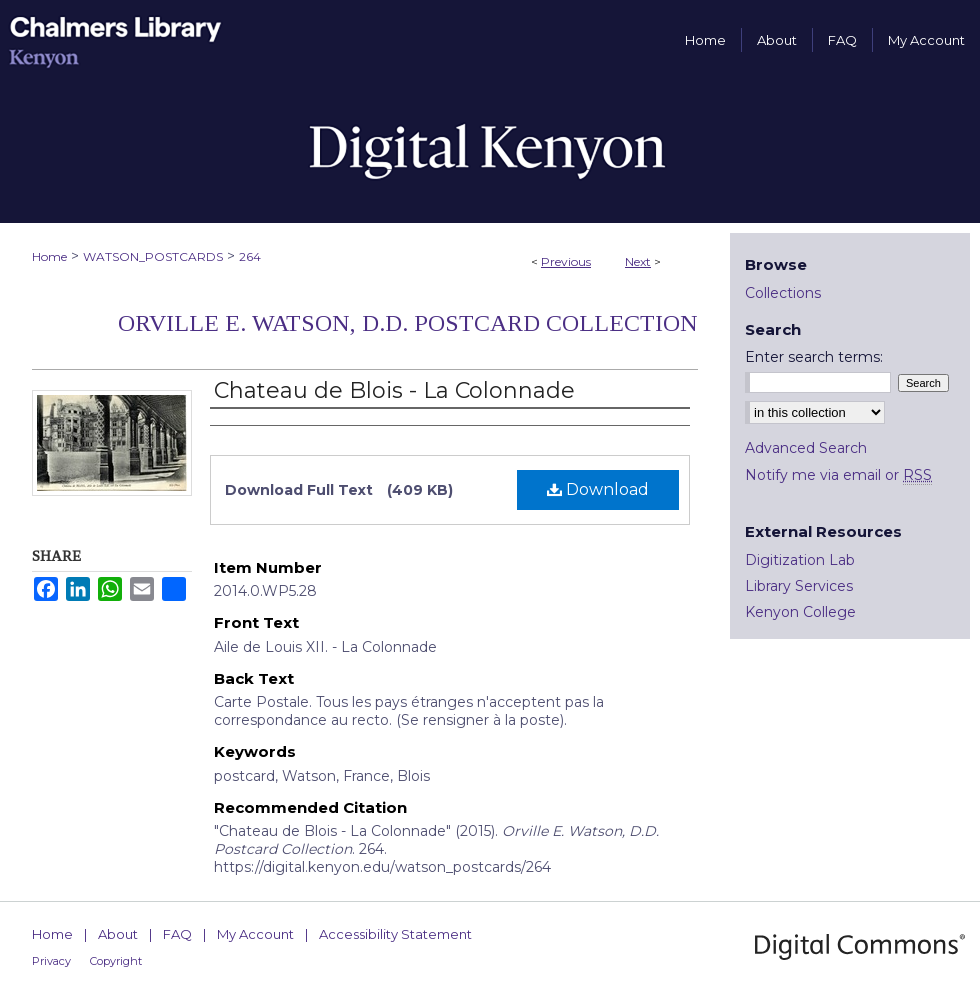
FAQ (177, 934)
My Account (255, 934)
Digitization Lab (800, 560)
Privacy (51, 961)
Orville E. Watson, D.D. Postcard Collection (408, 323)
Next (638, 261)
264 (250, 256)
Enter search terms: (814, 357)
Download (598, 489)
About (118, 934)
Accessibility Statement (395, 934)
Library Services (799, 586)
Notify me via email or (838, 475)
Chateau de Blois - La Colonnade (394, 390)
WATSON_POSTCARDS (153, 256)
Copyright (116, 961)
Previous (566, 261)
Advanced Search (806, 448)
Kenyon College (800, 612)
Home (49, 256)
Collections (783, 293)
